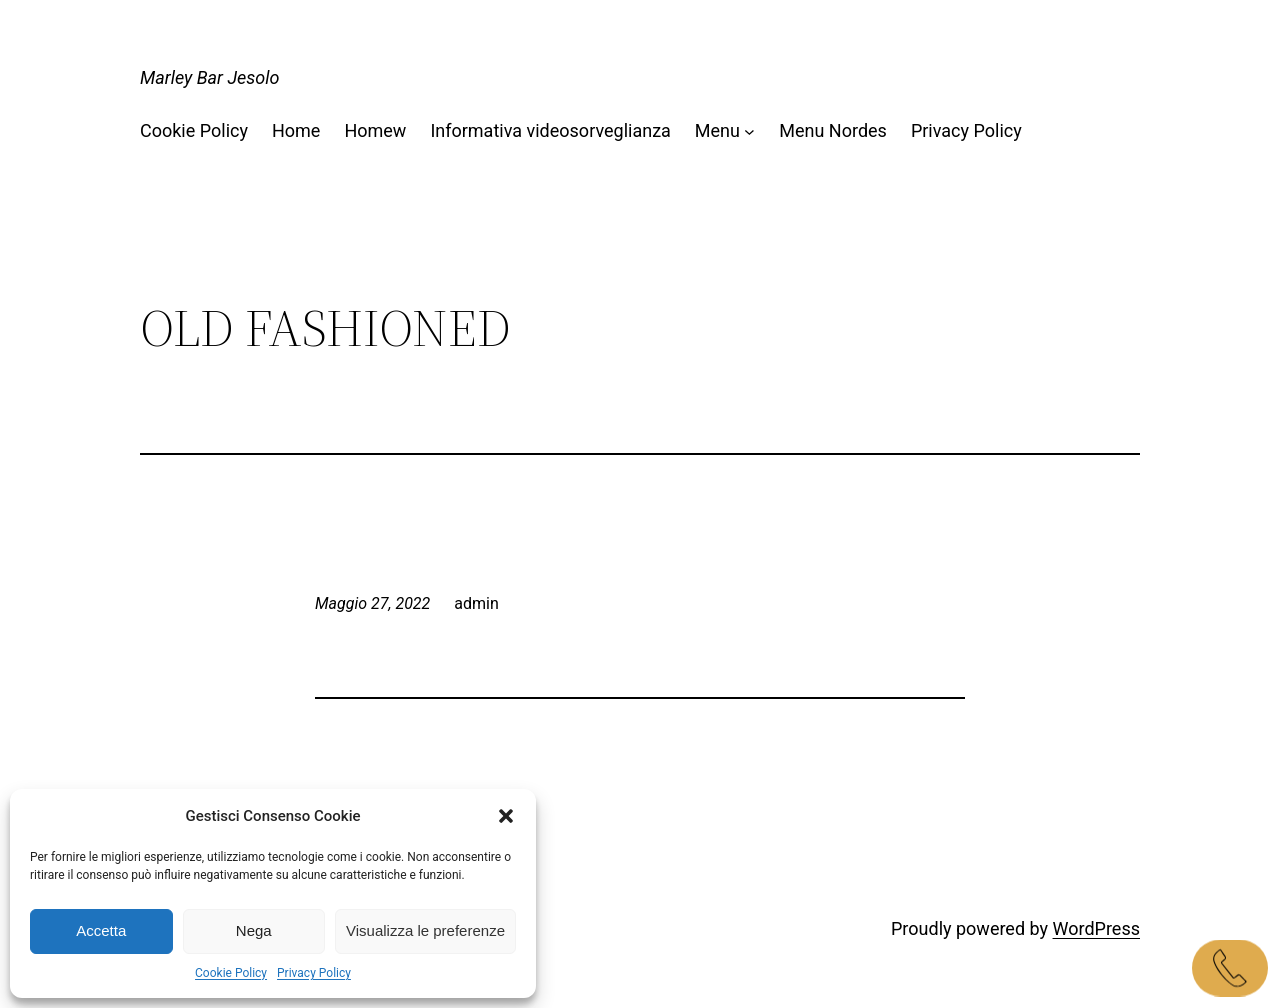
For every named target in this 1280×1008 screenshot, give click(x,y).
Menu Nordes (833, 130)
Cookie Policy (231, 973)
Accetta (101, 930)
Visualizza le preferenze (425, 930)
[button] (506, 816)
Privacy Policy (314, 973)
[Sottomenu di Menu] (749, 131)
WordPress (1096, 928)
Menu (717, 130)
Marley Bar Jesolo (210, 77)
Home (296, 130)
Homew (375, 130)
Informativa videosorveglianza (550, 130)
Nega (254, 930)
